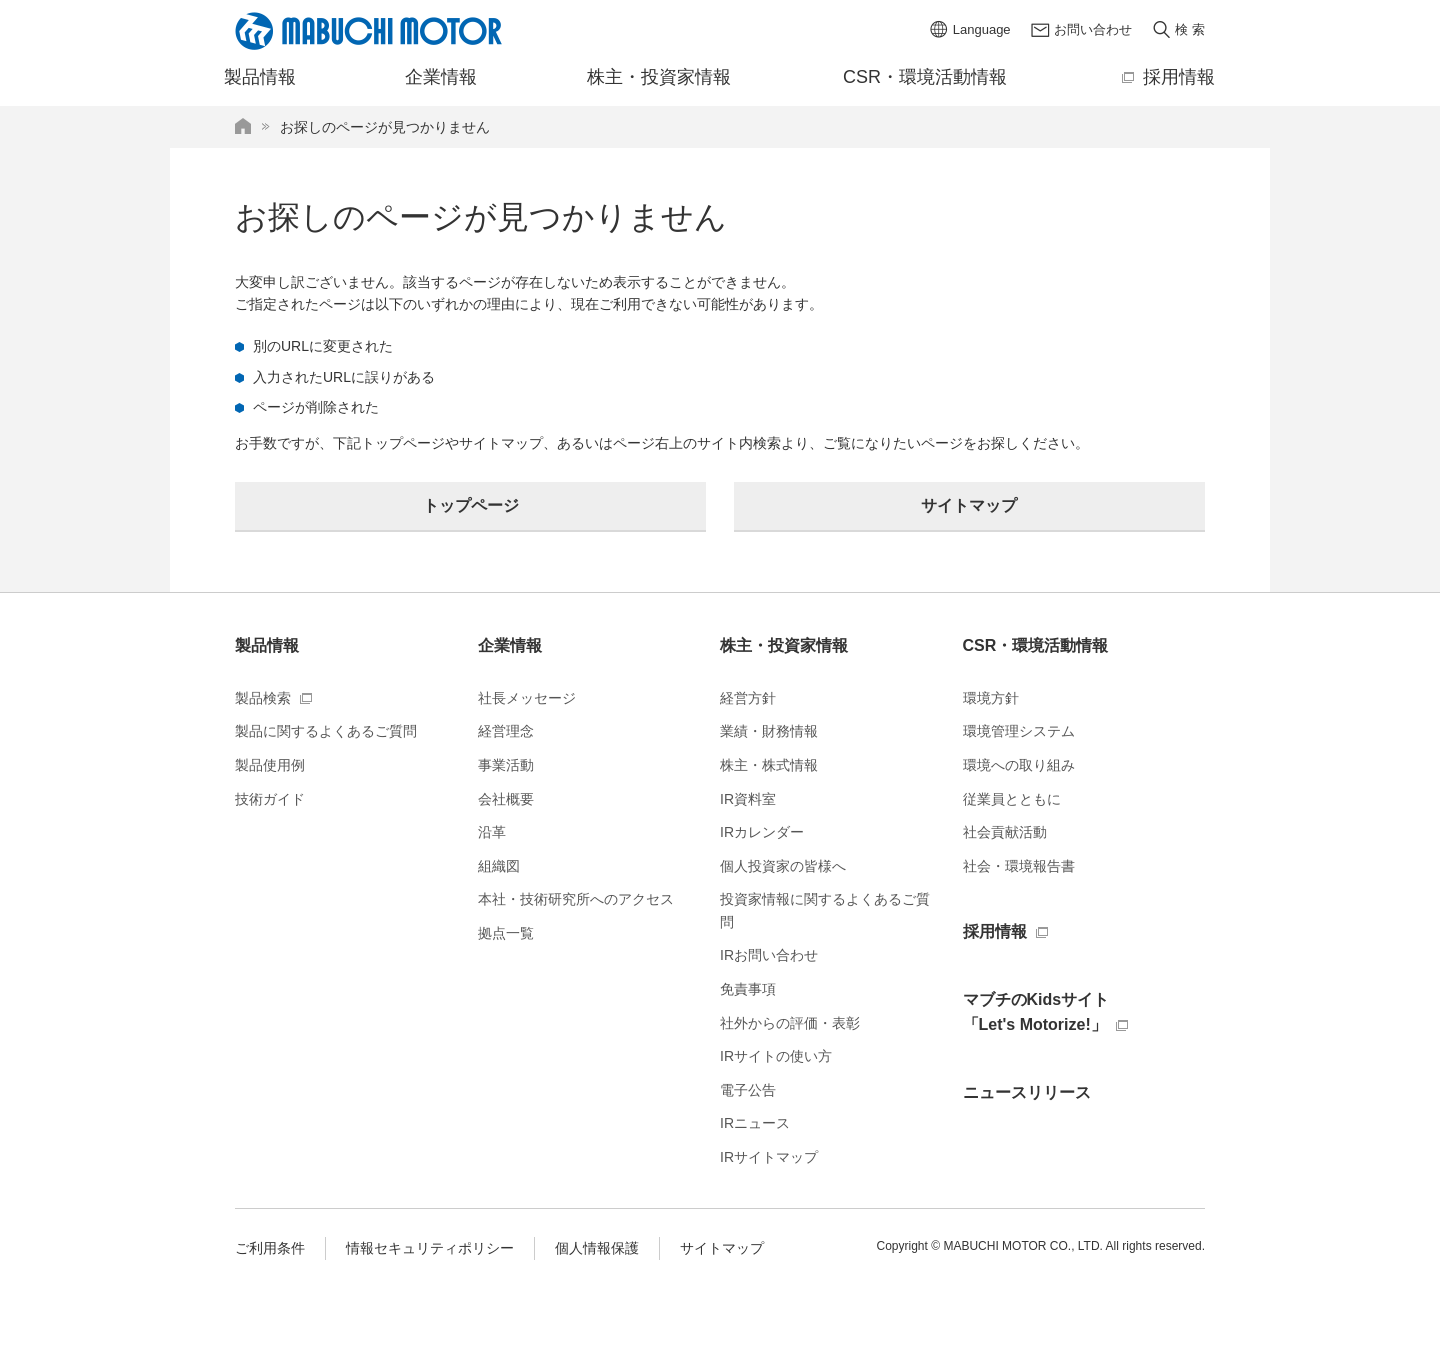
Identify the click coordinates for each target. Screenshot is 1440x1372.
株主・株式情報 (769, 765)
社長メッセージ (527, 698)
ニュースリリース (1027, 1092)
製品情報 (267, 645)
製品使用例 (270, 765)
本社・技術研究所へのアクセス (576, 899)
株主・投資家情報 (784, 645)
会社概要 (506, 799)
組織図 (499, 866)
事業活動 (506, 765)
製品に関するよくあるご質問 (326, 731)
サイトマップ (722, 1248)
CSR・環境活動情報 (1036, 645)
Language (982, 29)
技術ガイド (270, 799)
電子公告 (748, 1090)
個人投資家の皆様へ (783, 866)
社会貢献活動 (1005, 832)
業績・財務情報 (769, 731)
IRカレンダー (762, 832)
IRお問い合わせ (769, 955)
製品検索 (263, 698)
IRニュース (755, 1123)
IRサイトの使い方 (776, 1056)
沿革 (492, 832)
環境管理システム (1019, 731)
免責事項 (748, 989)
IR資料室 (748, 799)
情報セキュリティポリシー (430, 1248)
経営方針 (748, 698)
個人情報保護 (597, 1248)
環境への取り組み (1019, 765)
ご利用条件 (270, 1248)
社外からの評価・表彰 (790, 1023)
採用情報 (995, 931)
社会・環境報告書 (1019, 866)
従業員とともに (1012, 799)
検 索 (1190, 29)
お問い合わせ (1093, 29)
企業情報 (510, 645)
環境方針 (991, 698)
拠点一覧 (506, 933)
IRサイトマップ (769, 1157)
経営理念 (506, 731)
